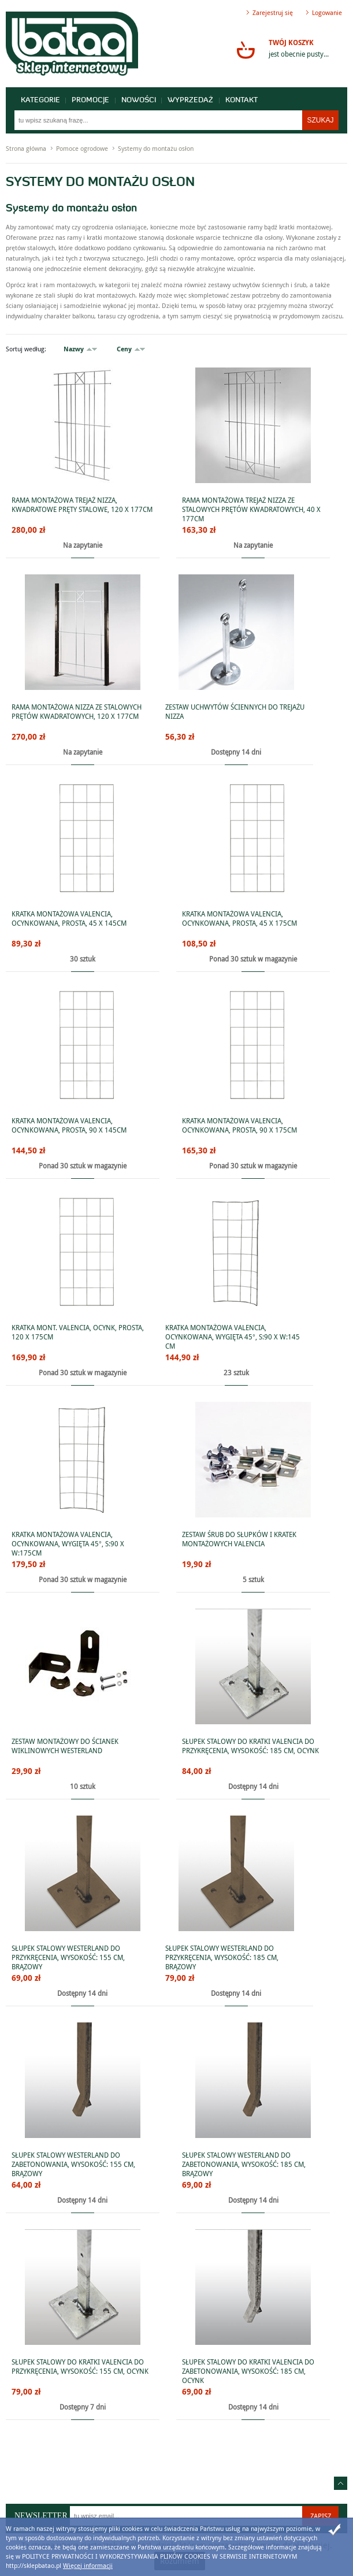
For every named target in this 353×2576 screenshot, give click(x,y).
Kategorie (40, 100)
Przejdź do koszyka (245, 49)
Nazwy (74, 348)
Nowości (139, 100)
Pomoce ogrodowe (82, 148)
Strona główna (26, 148)
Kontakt (242, 100)
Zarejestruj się (272, 12)
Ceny (124, 348)
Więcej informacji (88, 2565)
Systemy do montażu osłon (156, 148)
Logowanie (327, 12)
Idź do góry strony (340, 2483)
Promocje (91, 100)
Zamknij (334, 2530)
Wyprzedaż (191, 100)
